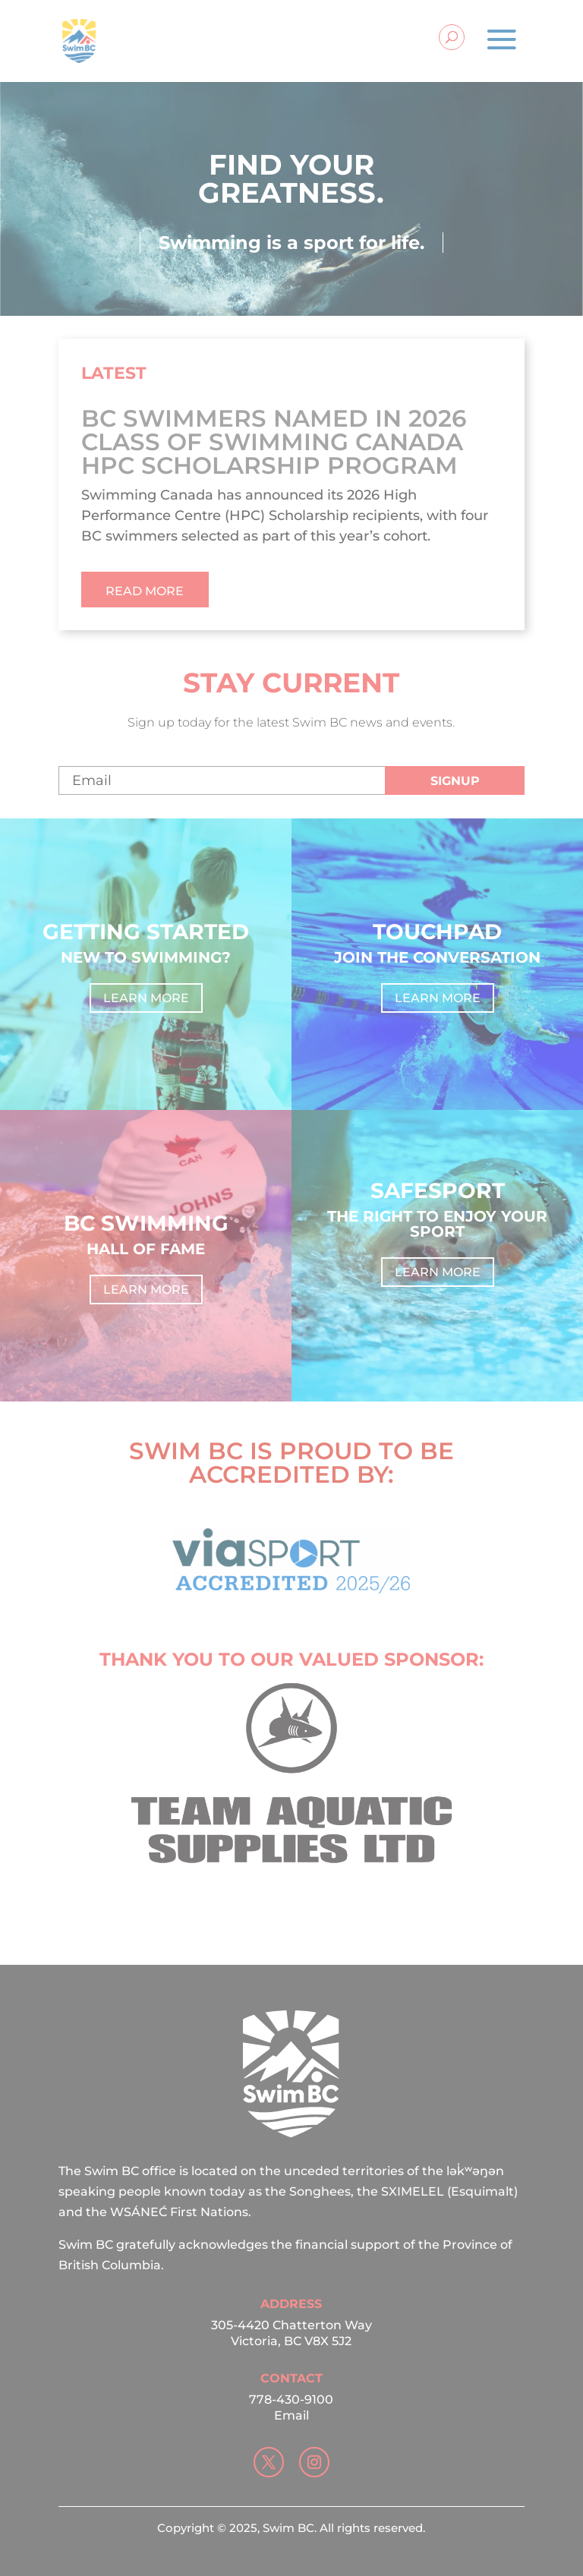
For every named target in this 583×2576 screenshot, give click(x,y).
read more (145, 590)
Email (291, 2415)
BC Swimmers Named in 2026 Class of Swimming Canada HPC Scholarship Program (273, 442)
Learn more (146, 998)
